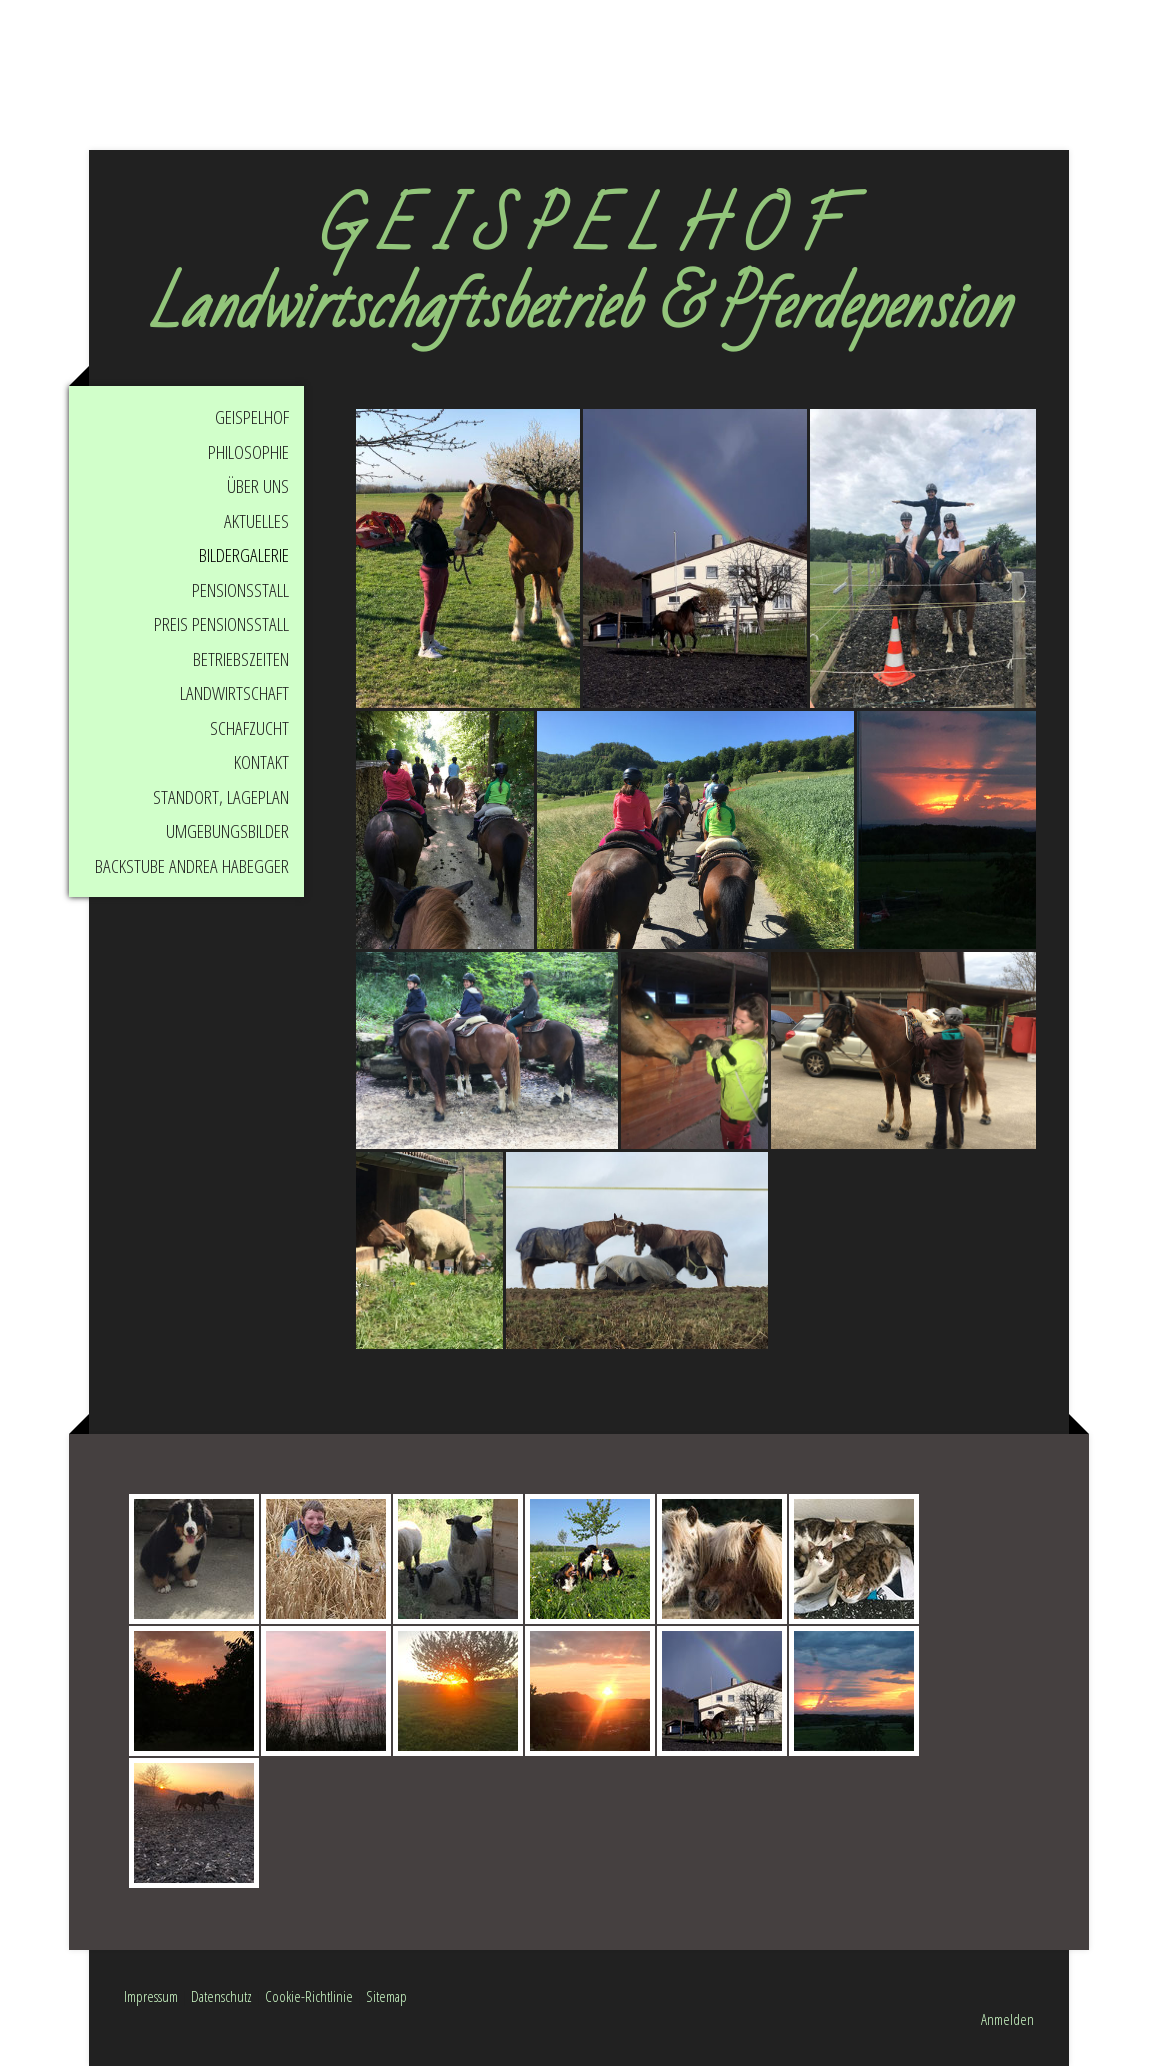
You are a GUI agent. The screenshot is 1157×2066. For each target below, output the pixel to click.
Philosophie (248, 452)
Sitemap (386, 1996)
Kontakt (261, 762)
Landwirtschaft (234, 693)
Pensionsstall (240, 590)
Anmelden (1007, 2019)
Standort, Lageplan (221, 797)
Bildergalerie (244, 555)
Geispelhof (252, 417)
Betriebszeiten (241, 659)
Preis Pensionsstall (221, 624)
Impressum (151, 1996)
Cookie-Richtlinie (309, 1996)
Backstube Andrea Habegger (192, 866)
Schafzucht (249, 728)
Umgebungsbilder (227, 831)
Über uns (258, 486)
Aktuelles (256, 521)
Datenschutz (221, 1996)
